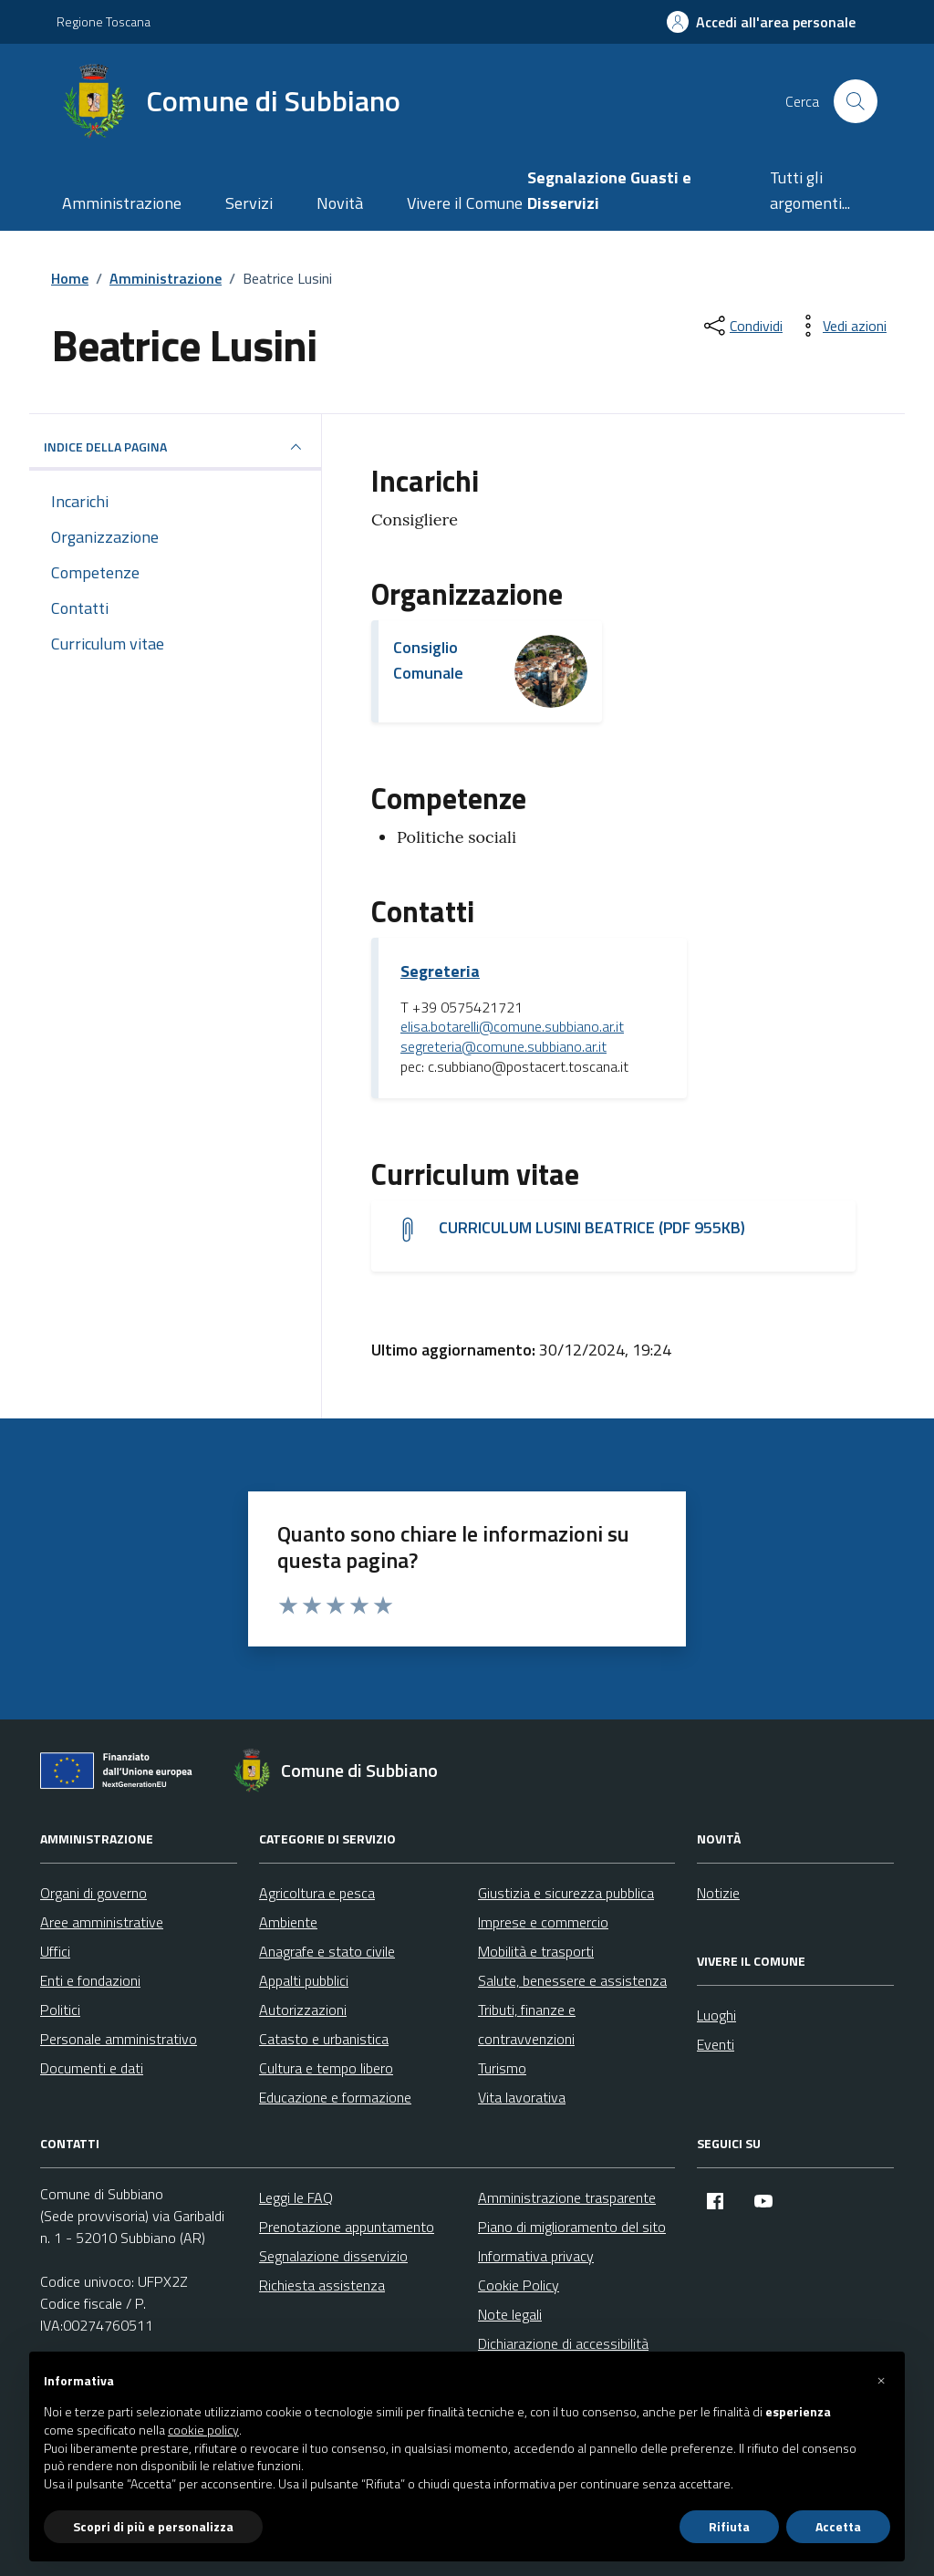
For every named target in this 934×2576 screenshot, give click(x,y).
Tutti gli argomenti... (810, 190)
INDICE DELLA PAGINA (175, 447)
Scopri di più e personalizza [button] (153, 2526)
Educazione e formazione (335, 2097)
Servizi (249, 203)
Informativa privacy (536, 2256)
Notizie (718, 1893)
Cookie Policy (518, 2285)
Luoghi (716, 2015)
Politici (60, 2009)
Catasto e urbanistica (324, 2039)
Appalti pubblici (303, 1980)
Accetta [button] (838, 2526)
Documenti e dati (91, 2068)
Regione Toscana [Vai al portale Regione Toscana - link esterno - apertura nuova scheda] (103, 21)
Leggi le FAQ (296, 2197)
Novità (340, 203)
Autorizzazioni (303, 2009)
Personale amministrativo (118, 2039)
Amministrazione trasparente (567, 2197)
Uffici (55, 1951)
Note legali (510, 2314)
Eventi (715, 2044)
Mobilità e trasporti (536, 1951)
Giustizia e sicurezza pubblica (566, 1893)
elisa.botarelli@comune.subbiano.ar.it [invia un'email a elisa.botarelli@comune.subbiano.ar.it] (512, 1027)
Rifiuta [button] (729, 2526)
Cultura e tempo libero (326, 2068)
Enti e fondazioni (90, 1980)
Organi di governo (93, 1893)
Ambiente (288, 1922)
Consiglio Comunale (428, 660)
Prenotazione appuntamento (346, 2227)
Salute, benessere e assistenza (572, 1980)
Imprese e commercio (543, 1922)
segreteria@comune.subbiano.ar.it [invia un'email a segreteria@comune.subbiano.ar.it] (503, 1047)
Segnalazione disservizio (333, 2256)
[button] (881, 2380)
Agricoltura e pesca (317, 1893)
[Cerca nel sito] (855, 101)
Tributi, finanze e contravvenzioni (527, 2024)
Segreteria (440, 971)
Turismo (502, 2068)
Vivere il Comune (465, 203)
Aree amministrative (101, 1922)
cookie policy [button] (203, 2430)
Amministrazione (122, 203)
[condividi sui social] (741, 325)
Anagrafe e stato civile (327, 1951)
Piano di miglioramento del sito (572, 2227)
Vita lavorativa (522, 2097)
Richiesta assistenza (322, 2285)
